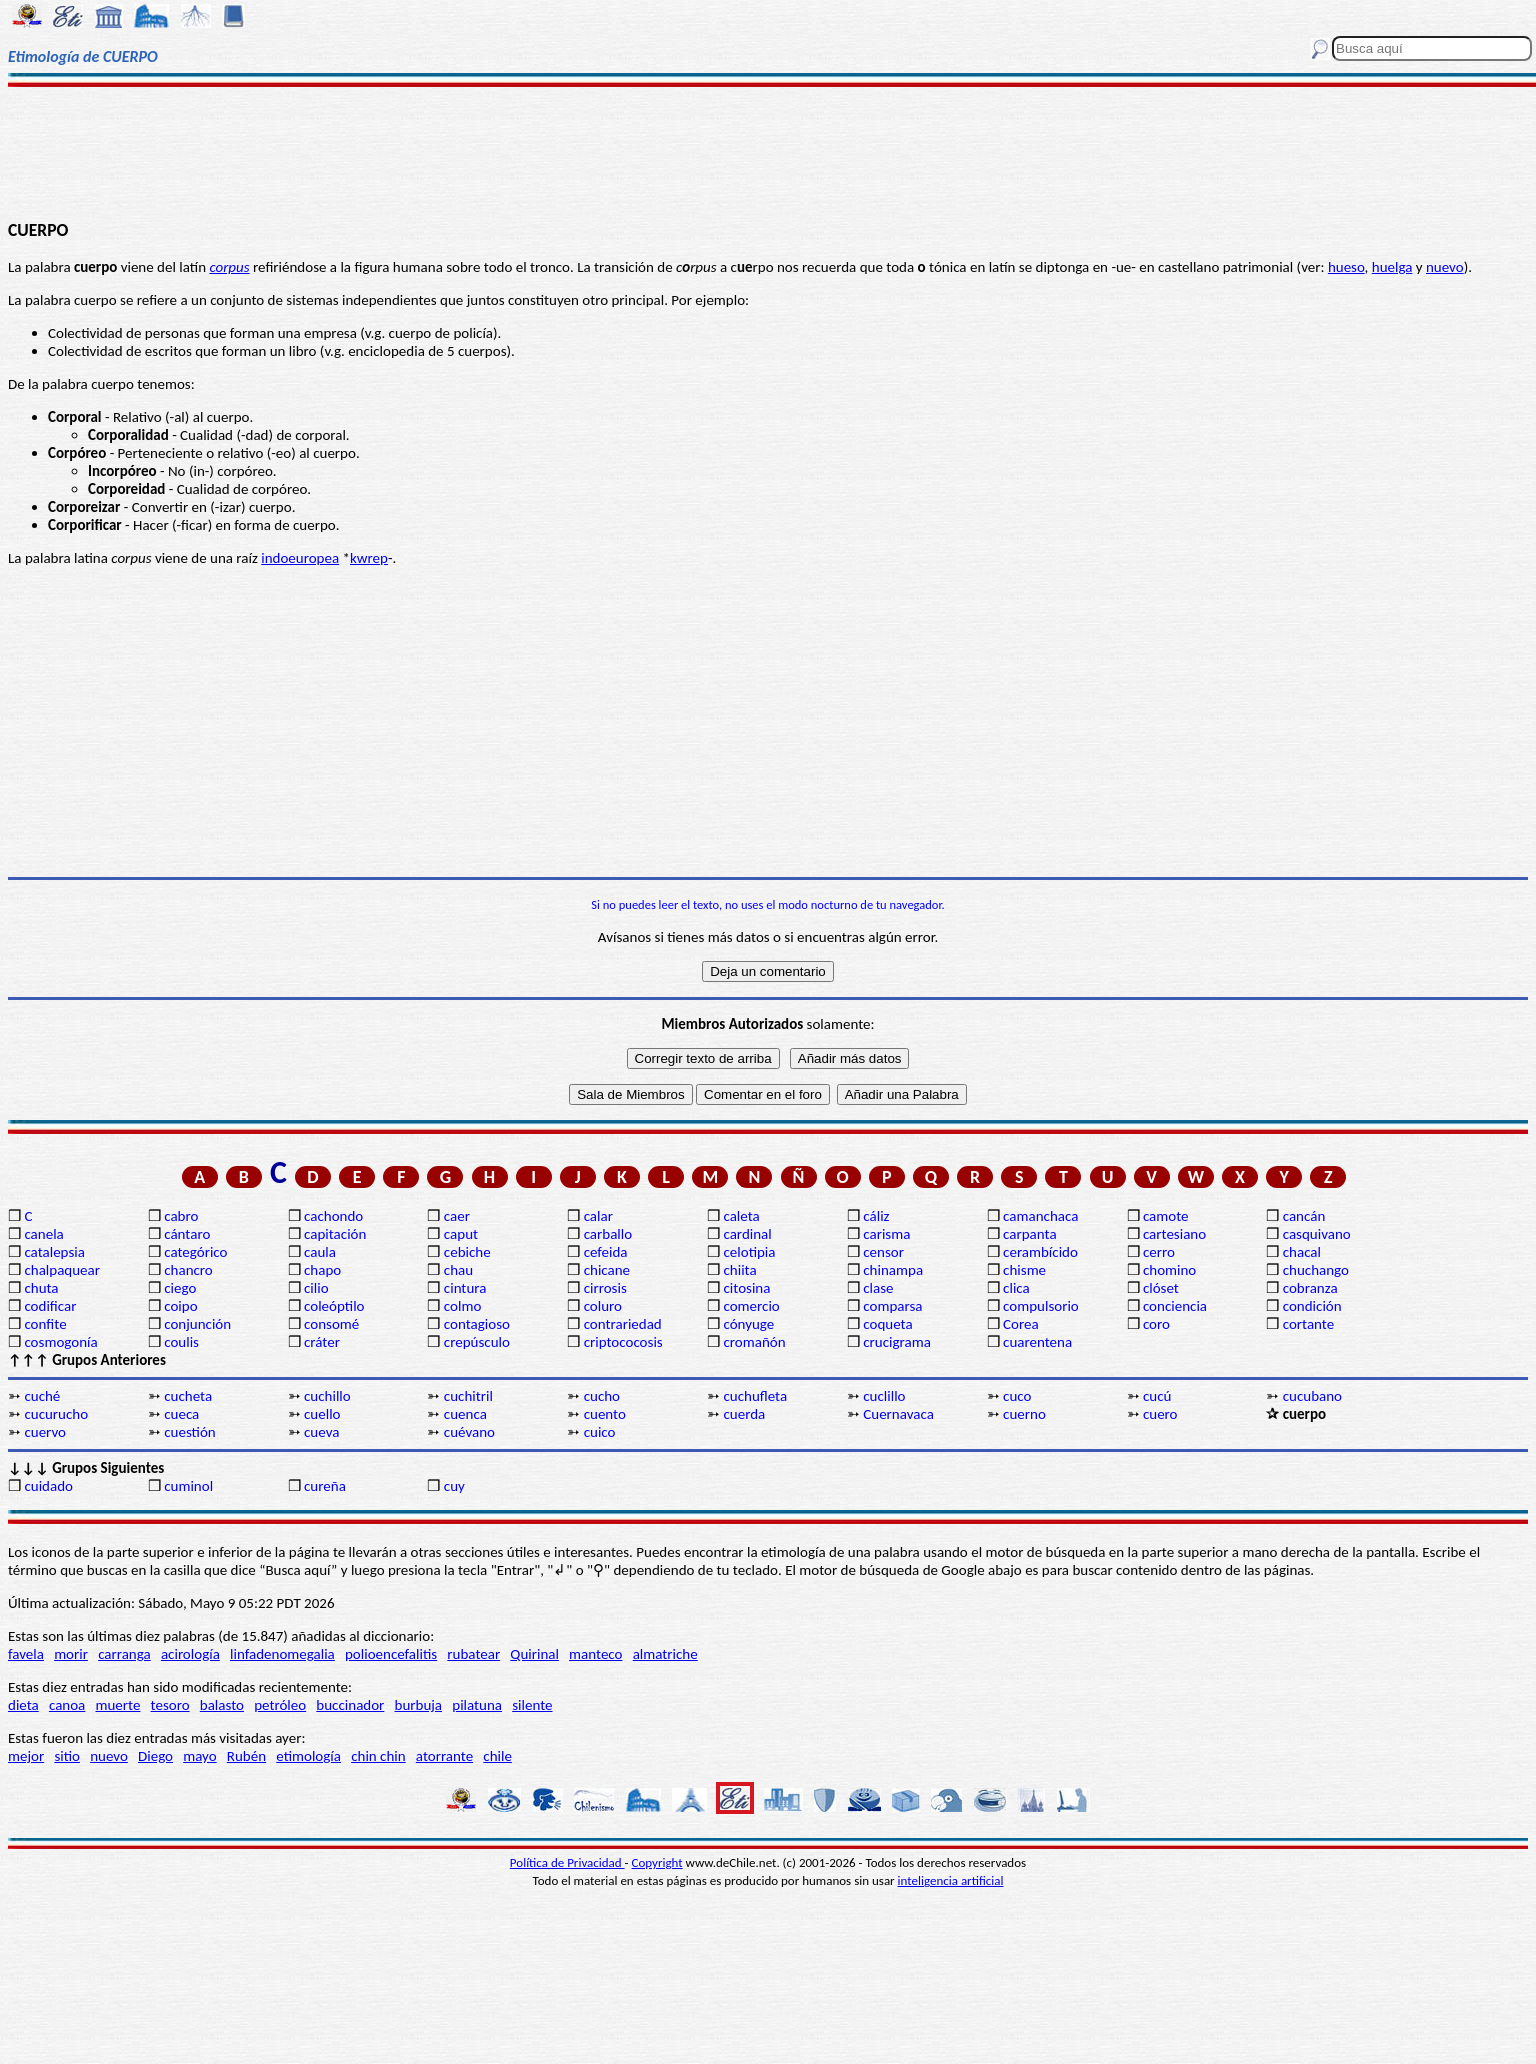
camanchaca (1040, 1216)
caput (461, 1234)
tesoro (170, 1705)
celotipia (749, 1252)
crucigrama (897, 1342)
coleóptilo (334, 1306)
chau (458, 1270)
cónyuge (748, 1324)
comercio (751, 1306)
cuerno (1024, 1414)
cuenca (465, 1414)
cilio (316, 1288)
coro (1156, 1324)
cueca (181, 1414)
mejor (26, 1756)
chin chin (378, 1756)
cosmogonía (60, 1342)
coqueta (887, 1324)
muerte (118, 1705)
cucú (1157, 1396)
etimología (308, 1756)
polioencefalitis (391, 1654)
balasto (222, 1705)
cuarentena (1037, 1342)
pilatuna (477, 1705)
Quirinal (534, 1654)
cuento (605, 1414)
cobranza (1310, 1288)
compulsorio (1041, 1306)
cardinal (747, 1234)
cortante (1308, 1324)
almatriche (665, 1654)
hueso (1346, 267)
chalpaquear (62, 1270)
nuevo (1445, 267)
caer (457, 1216)
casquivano (1317, 1234)
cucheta (188, 1396)
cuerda (744, 1414)
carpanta (1029, 1234)
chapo (322, 1270)
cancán (1304, 1216)
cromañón (754, 1342)
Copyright (657, 1862)
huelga (1392, 267)
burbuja (419, 1705)
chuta (41, 1288)
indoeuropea (300, 558)
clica (1016, 1288)
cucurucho (56, 1414)
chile (497, 1756)
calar (598, 1216)
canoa (67, 1705)
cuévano (469, 1432)
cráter (322, 1342)
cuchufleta (755, 1396)
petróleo (280, 1705)
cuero (1160, 1414)
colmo (462, 1306)
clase (878, 1288)
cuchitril (468, 1396)
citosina (746, 1288)
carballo (608, 1234)
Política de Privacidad (567, 1862)
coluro (603, 1306)
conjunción (197, 1324)
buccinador (350, 1705)
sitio (67, 1756)
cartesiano (1174, 1234)
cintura (465, 1288)
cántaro (187, 1234)
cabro (181, 1216)
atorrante (444, 1756)
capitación (335, 1234)
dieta (23, 1705)
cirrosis (605, 1288)
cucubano (1312, 1396)
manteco (595, 1654)
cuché (42, 1396)
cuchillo (327, 1396)
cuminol (188, 1486)
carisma (886, 1234)
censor (883, 1252)
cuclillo (884, 1396)
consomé (331, 1324)
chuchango (1316, 1270)
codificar (50, 1306)
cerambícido (1040, 1252)
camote (1166, 1216)
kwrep (369, 558)
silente (532, 1705)
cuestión (190, 1432)
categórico (195, 1252)
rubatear (473, 1654)
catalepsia (54, 1252)
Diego (155, 1756)
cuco (1017, 1396)
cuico (600, 1432)
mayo (199, 1756)
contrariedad (623, 1324)
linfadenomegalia (282, 1654)
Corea (1021, 1324)
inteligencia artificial (951, 1880)
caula (320, 1252)
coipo (180, 1306)
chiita (739, 1270)
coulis (181, 1342)
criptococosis (623, 1342)
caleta (741, 1216)
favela (26, 1654)
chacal (1302, 1252)
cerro (1159, 1252)
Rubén (246, 1756)
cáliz (876, 1216)
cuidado (48, 1486)
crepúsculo (477, 1342)
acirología (190, 1654)
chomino (1169, 1270)
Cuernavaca (898, 1414)
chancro (188, 1270)
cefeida (606, 1252)
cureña (325, 1486)
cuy (454, 1486)
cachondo (333, 1216)
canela (43, 1234)
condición (1312, 1306)
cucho (602, 1396)
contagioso (477, 1324)
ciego (180, 1288)
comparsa (892, 1306)
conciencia (1175, 1306)
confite (45, 1324)
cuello (322, 1414)
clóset (1161, 1288)
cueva (321, 1432)
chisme (1024, 1270)
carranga (124, 1654)
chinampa (893, 1270)
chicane (607, 1270)
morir (71, 1654)
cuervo (45, 1432)
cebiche (467, 1252)
